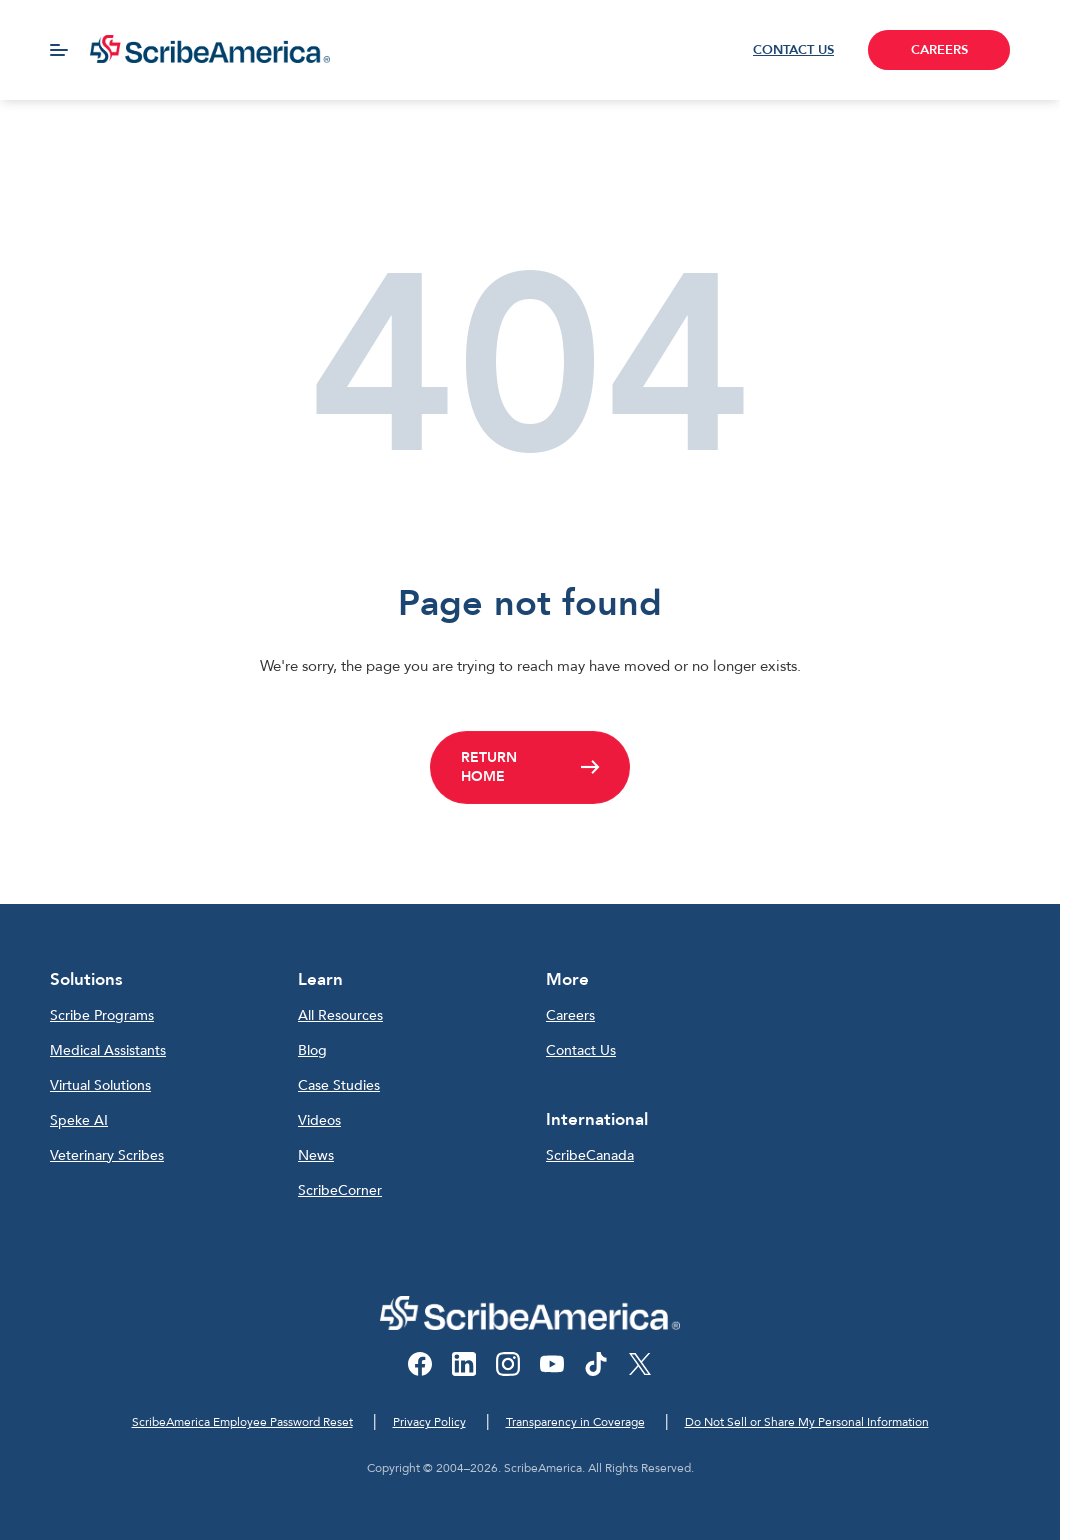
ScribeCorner (340, 1190)
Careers (570, 1015)
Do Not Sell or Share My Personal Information (807, 1422)
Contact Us (581, 1050)
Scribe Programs (102, 1015)
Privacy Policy (429, 1422)
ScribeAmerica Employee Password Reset (242, 1422)
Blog (312, 1050)
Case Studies (339, 1085)
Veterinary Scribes (107, 1155)
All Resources (340, 1015)
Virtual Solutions (100, 1085)
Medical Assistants (108, 1050)
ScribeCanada (590, 1155)
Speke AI (79, 1120)
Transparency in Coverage (575, 1422)
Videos (319, 1120)
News (316, 1155)
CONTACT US (793, 50)
